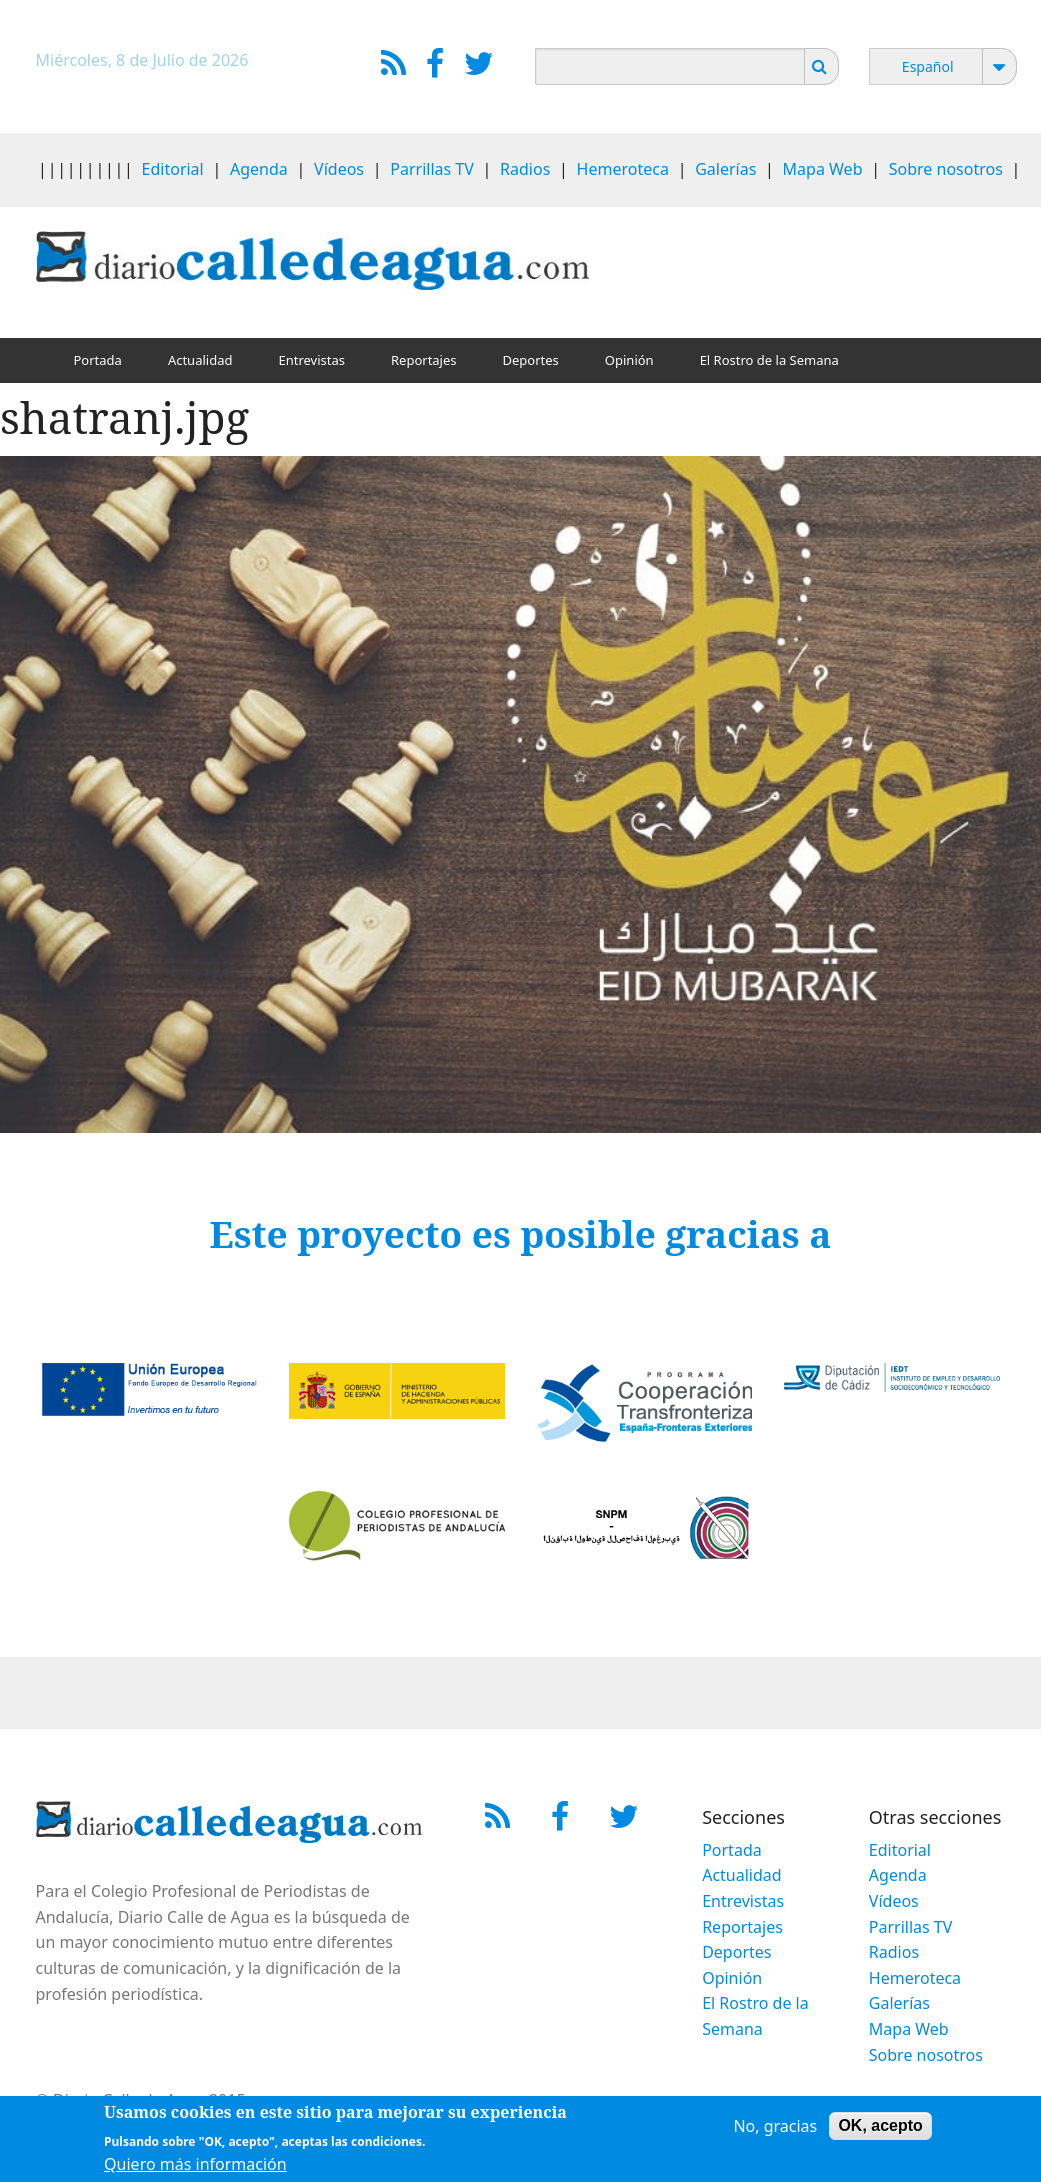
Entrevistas (311, 360)
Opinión (629, 360)
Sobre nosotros (946, 169)
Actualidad (200, 360)
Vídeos (339, 169)
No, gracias (775, 2126)
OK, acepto (880, 2125)
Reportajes (424, 360)
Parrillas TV (432, 169)
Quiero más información (195, 2164)
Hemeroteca (623, 169)
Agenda (259, 169)
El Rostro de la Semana (769, 360)
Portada (98, 360)
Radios (525, 169)
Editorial (173, 169)
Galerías (725, 169)
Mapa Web (823, 169)
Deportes (531, 360)
